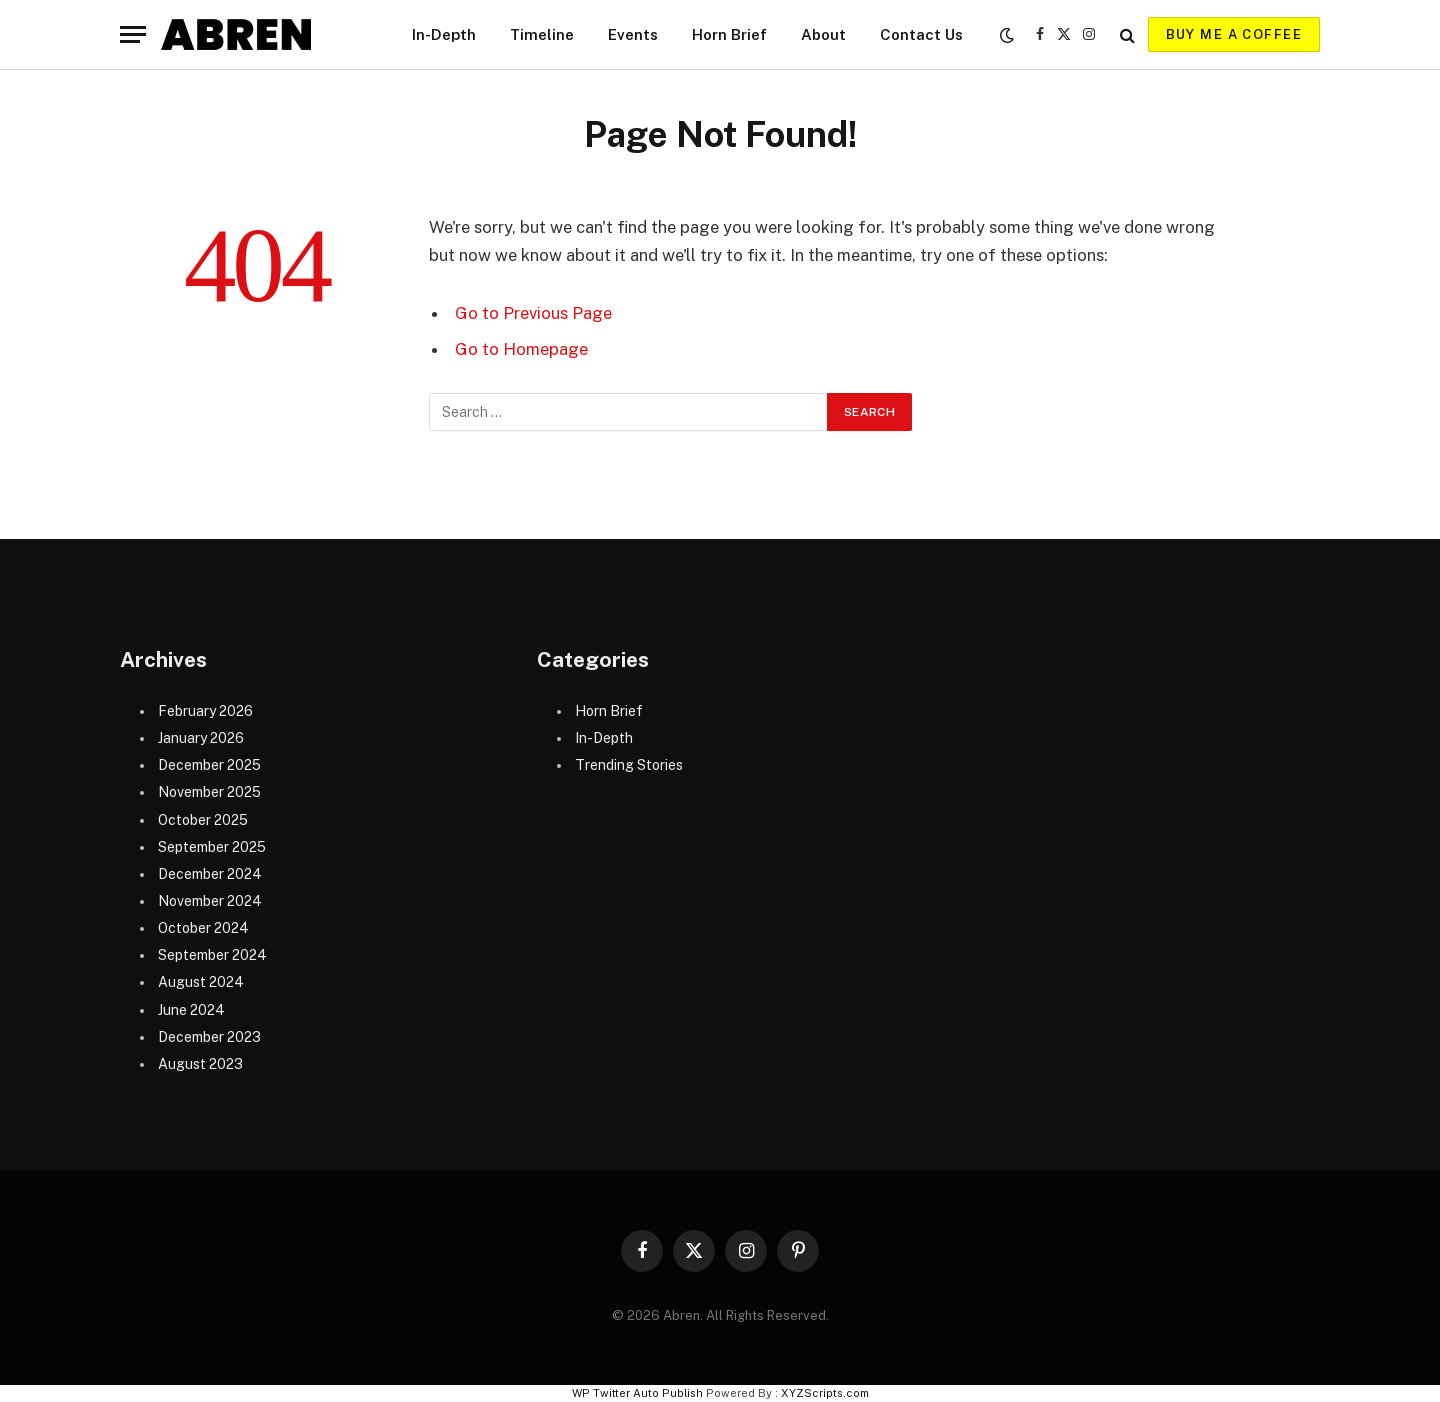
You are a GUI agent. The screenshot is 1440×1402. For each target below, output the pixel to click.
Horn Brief (729, 34)
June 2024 (191, 1010)
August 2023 (200, 1064)
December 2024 (210, 874)
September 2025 (212, 847)
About (823, 34)
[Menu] (133, 34)
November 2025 (209, 792)
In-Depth (444, 34)
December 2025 (209, 765)
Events (633, 34)
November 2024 (210, 901)
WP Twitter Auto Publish (637, 1393)
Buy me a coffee (1234, 34)
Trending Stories (629, 765)
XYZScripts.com (825, 1393)
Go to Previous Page (533, 313)
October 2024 (203, 928)
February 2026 (205, 711)
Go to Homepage (521, 349)
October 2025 (203, 820)
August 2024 (201, 982)
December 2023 (209, 1037)
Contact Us (921, 34)
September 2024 (212, 955)
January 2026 (201, 738)
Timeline (542, 34)
